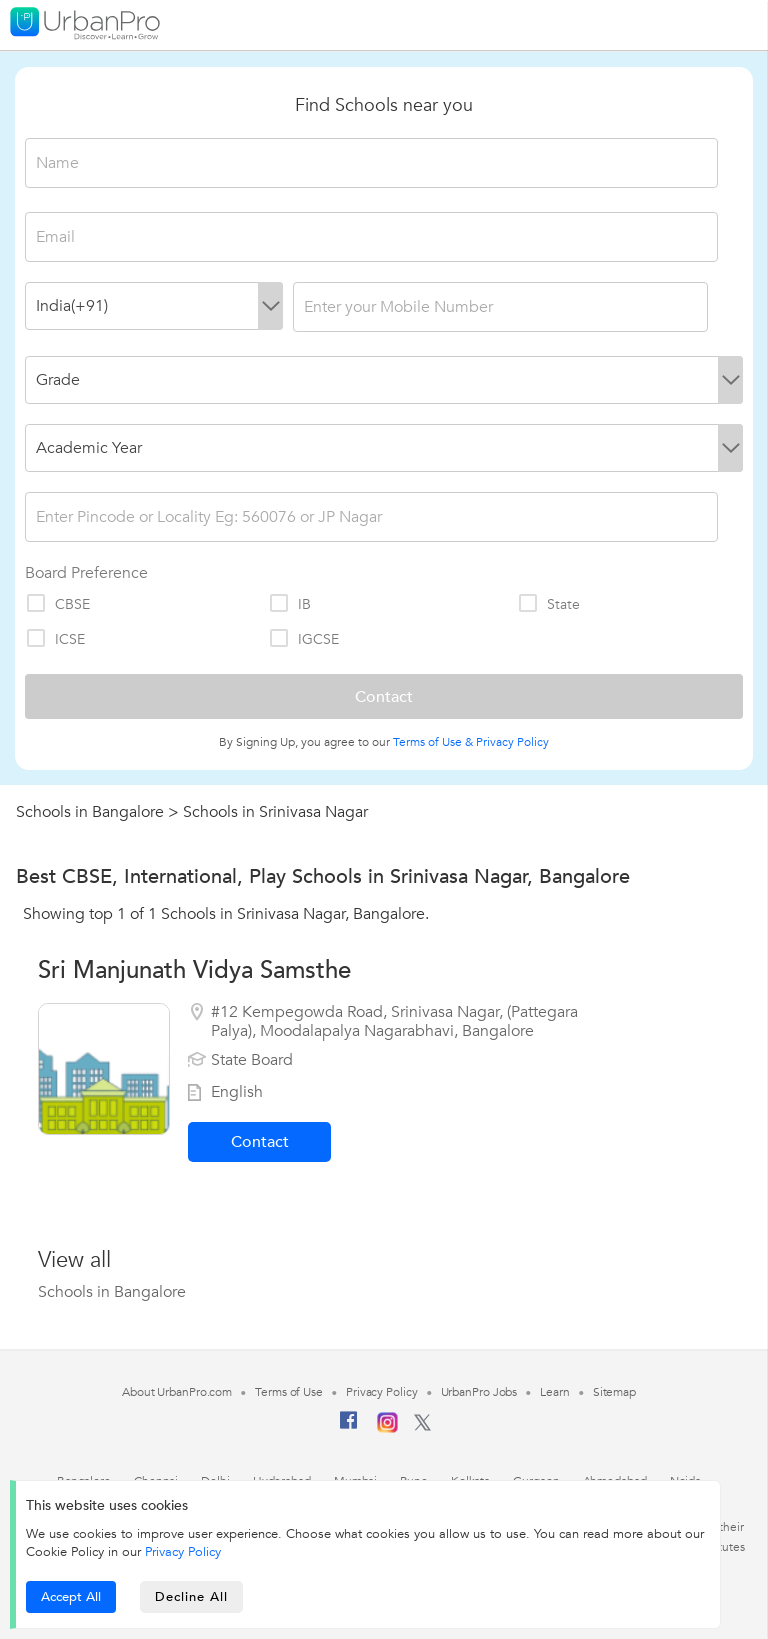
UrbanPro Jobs (479, 1392)
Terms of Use (289, 1392)
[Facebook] (349, 1428)
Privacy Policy (512, 742)
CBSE (57, 604)
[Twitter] (422, 1427)
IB (289, 604)
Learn (555, 1392)
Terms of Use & (433, 742)
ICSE (55, 639)
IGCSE (303, 639)
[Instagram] (387, 1429)
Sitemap (614, 1392)
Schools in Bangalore (90, 812)
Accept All (71, 1597)
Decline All (191, 1597)
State (548, 604)
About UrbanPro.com (177, 1392)
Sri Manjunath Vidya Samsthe (194, 970)
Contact (260, 1142)
